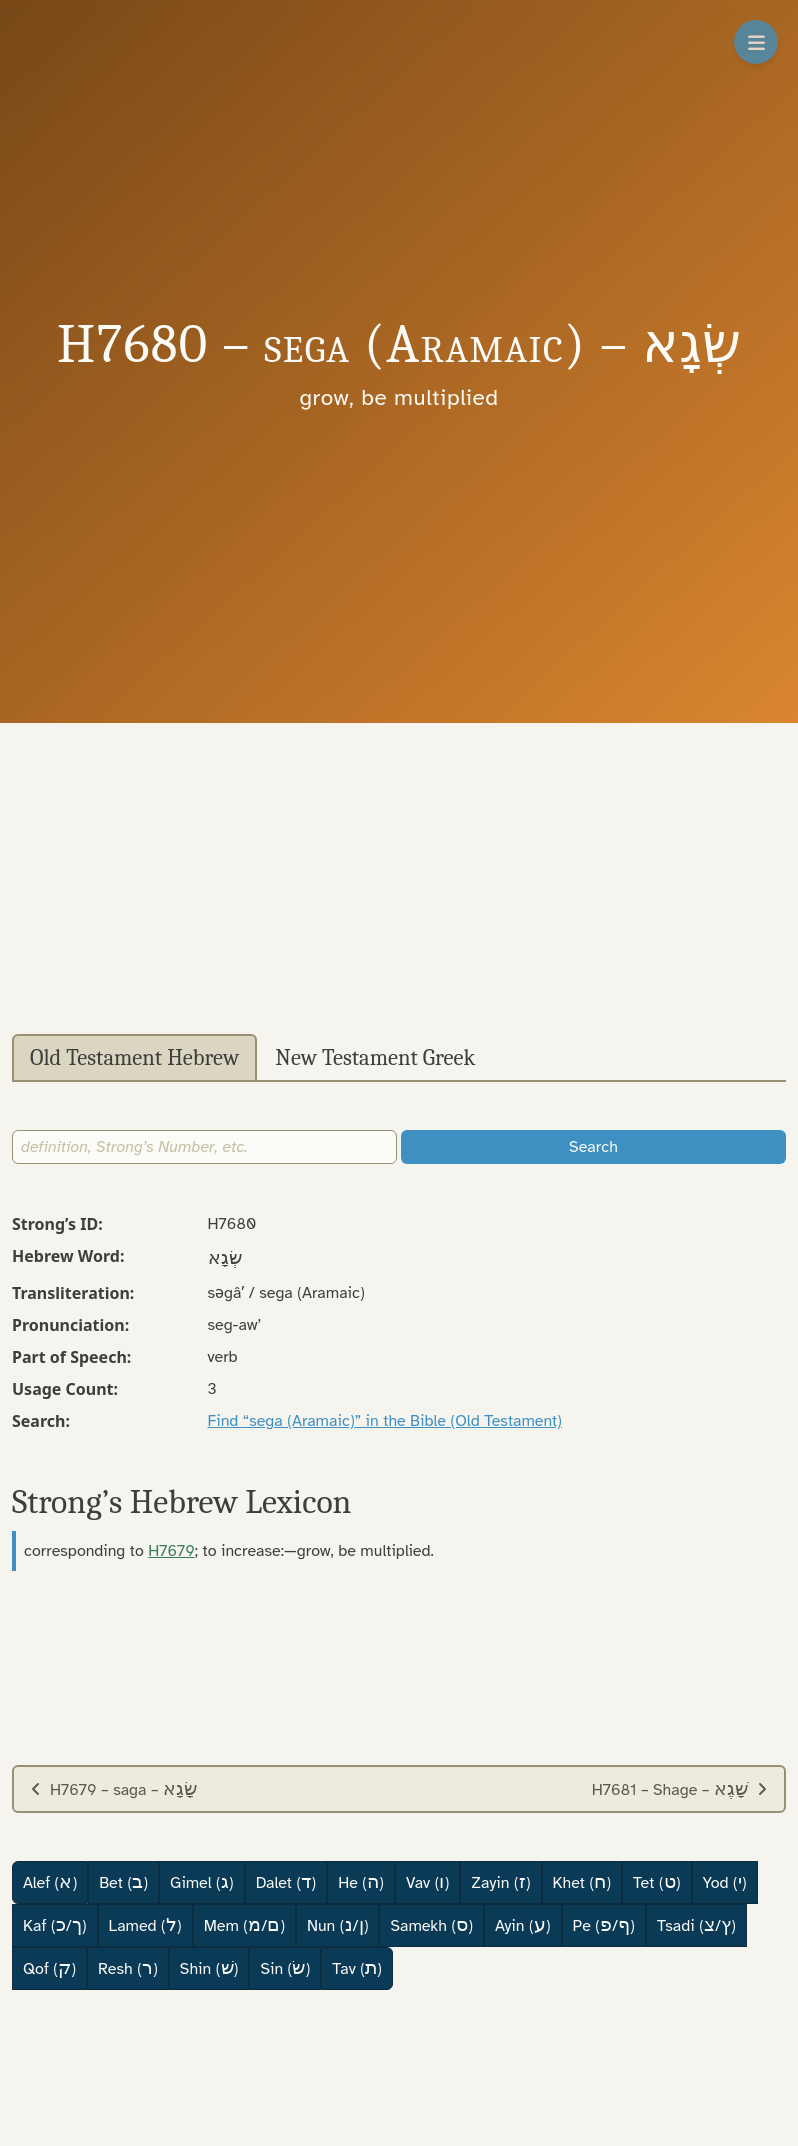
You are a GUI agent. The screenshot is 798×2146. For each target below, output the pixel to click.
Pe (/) (604, 1925)
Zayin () (500, 1882)
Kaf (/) (55, 1925)
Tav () (357, 1968)
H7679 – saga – (113, 1789)
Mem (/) (244, 1925)
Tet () (656, 1882)
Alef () (50, 1882)
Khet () (582, 1882)
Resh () (128, 1968)
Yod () (725, 1882)
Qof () (49, 1968)
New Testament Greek (375, 1058)
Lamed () (145, 1925)
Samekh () (431, 1925)
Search (593, 1147)
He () (361, 1882)
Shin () (209, 1968)
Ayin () (523, 1925)
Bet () (123, 1882)
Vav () (427, 1882)
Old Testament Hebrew (134, 1058)
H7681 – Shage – (680, 1789)
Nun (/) (337, 1925)
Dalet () (286, 1882)
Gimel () (202, 1882)
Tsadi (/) (696, 1925)
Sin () (285, 1968)
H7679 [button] (171, 1551)
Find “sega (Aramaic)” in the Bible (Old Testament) (385, 1421)
